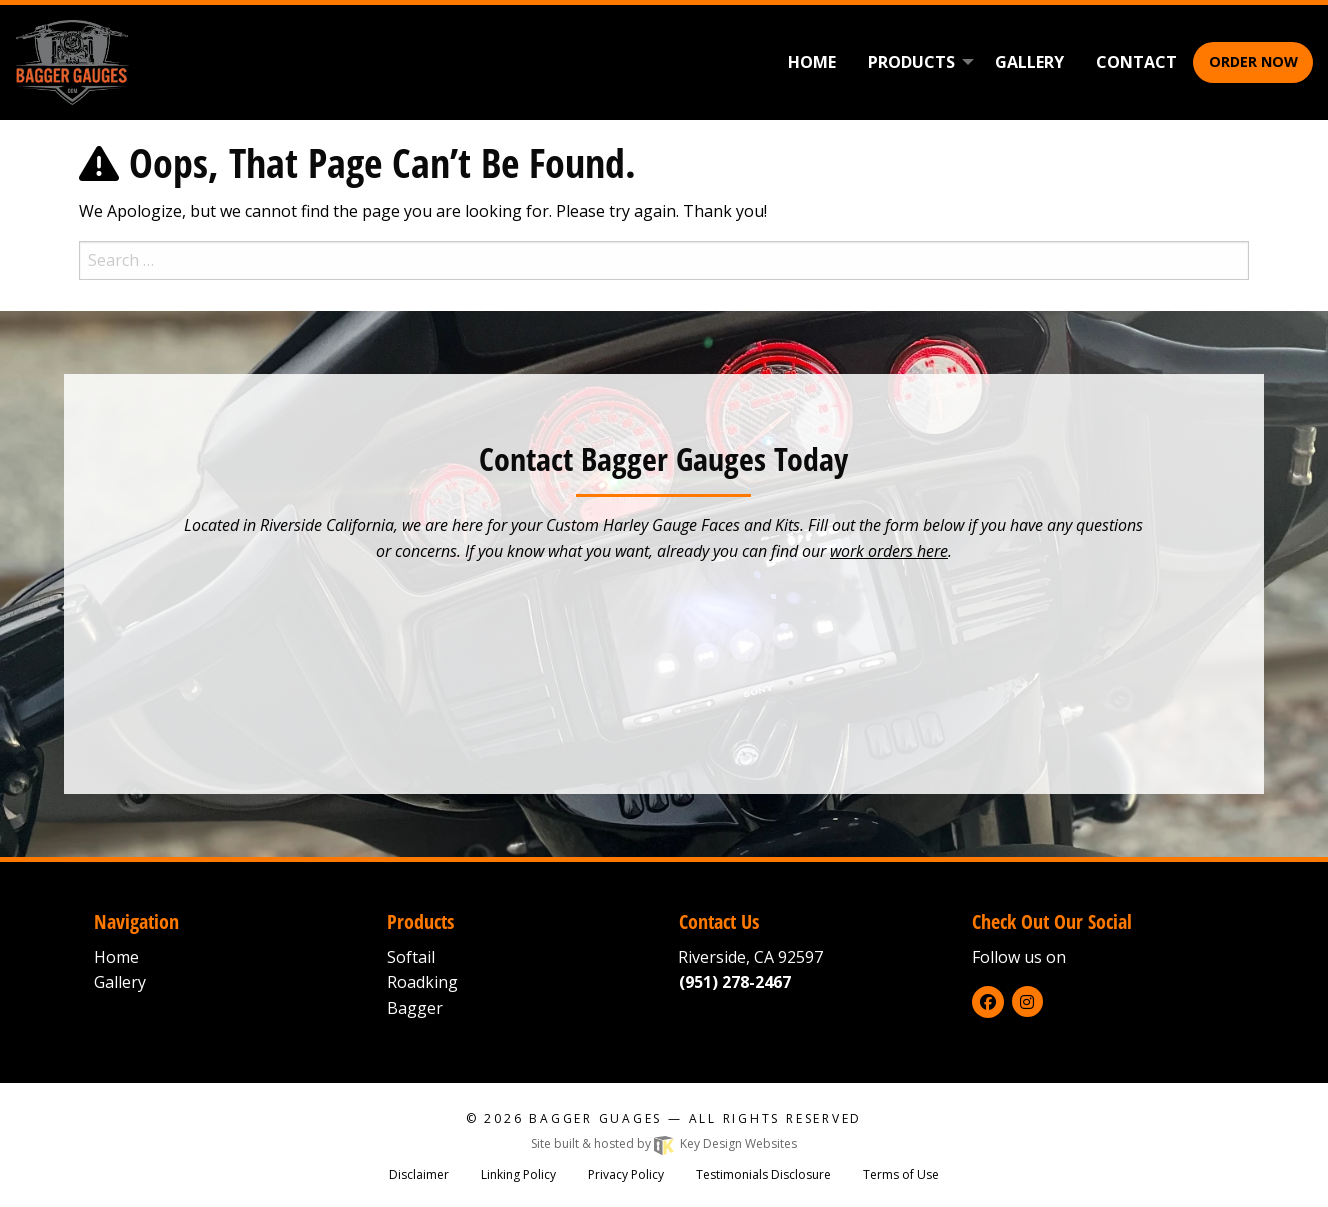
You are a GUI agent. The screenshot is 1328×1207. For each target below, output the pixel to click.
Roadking (422, 982)
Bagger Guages (595, 1118)
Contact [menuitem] (1136, 62)
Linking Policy (518, 1174)
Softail (411, 957)
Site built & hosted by (664, 1143)
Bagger (415, 1008)
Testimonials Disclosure (763, 1174)
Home (116, 957)
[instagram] (1027, 1002)
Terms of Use (901, 1174)
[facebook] (988, 1002)
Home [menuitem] (812, 62)
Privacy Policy (626, 1174)
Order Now (1253, 61)
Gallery (120, 982)
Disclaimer (419, 1174)
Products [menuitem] (911, 62)
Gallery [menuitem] (1029, 62)
